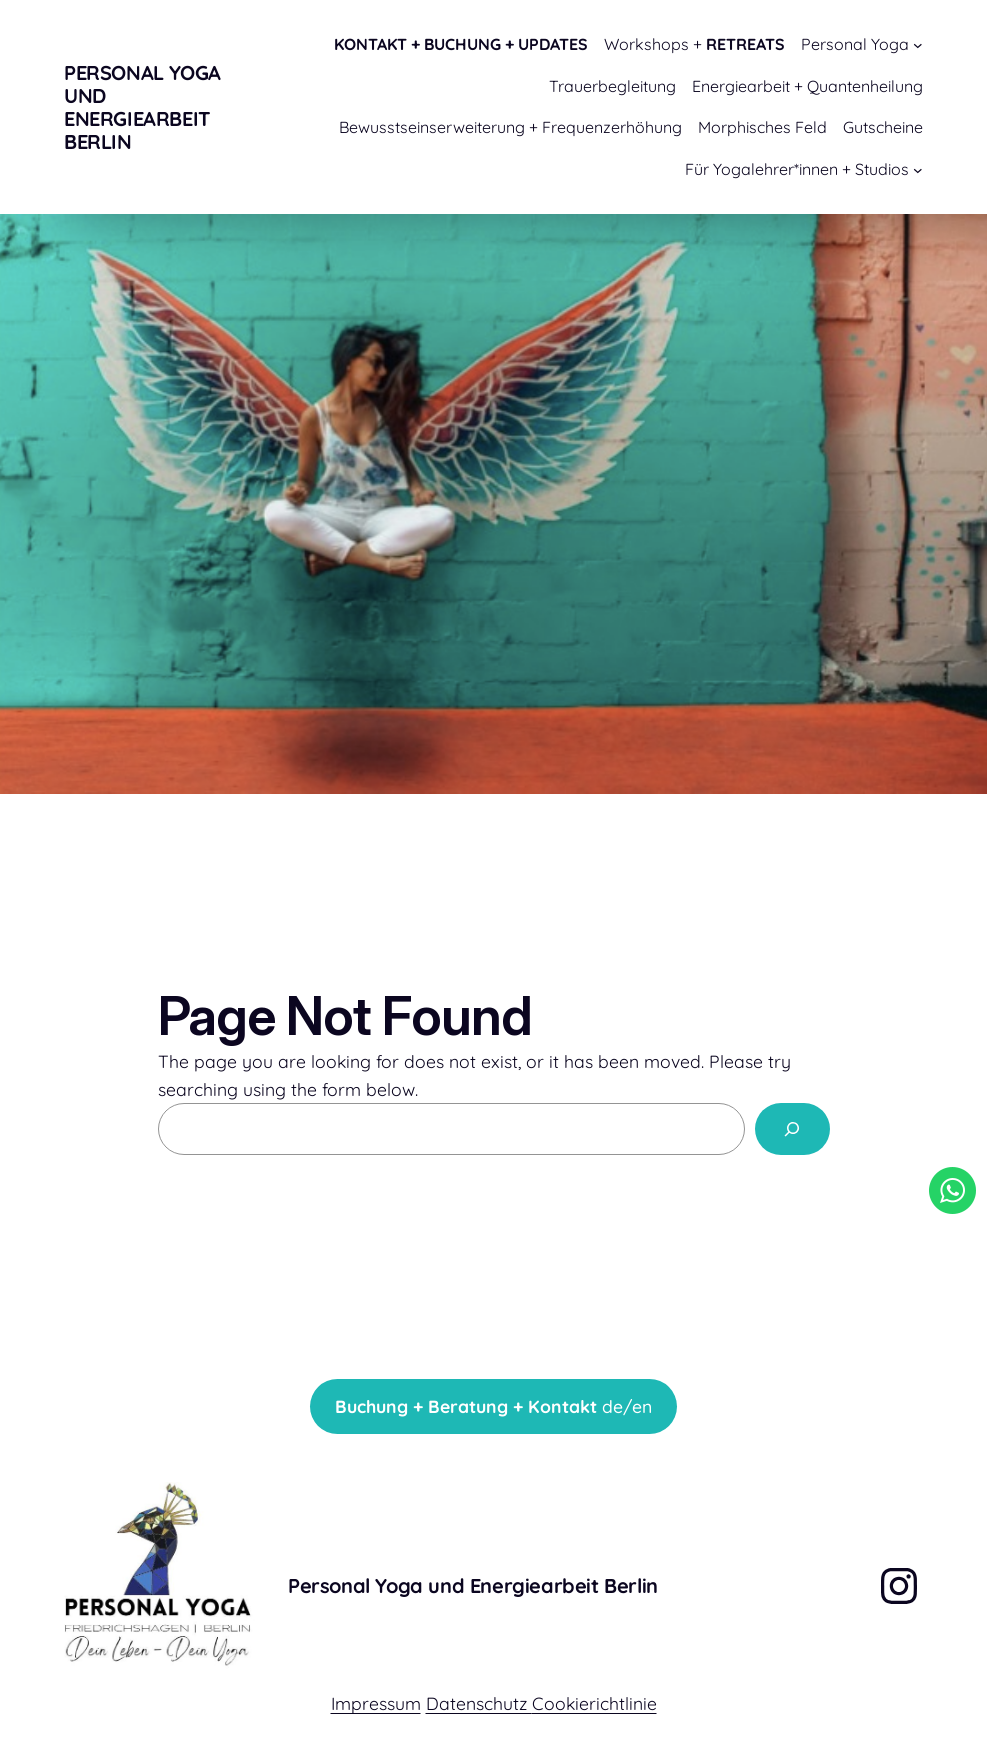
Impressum (376, 1703)
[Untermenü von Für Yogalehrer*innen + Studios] (918, 170)
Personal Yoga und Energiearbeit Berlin (142, 107)
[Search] (792, 1128)
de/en (493, 1406)
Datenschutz (479, 1703)
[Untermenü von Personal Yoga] (918, 45)
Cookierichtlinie (594, 1703)
